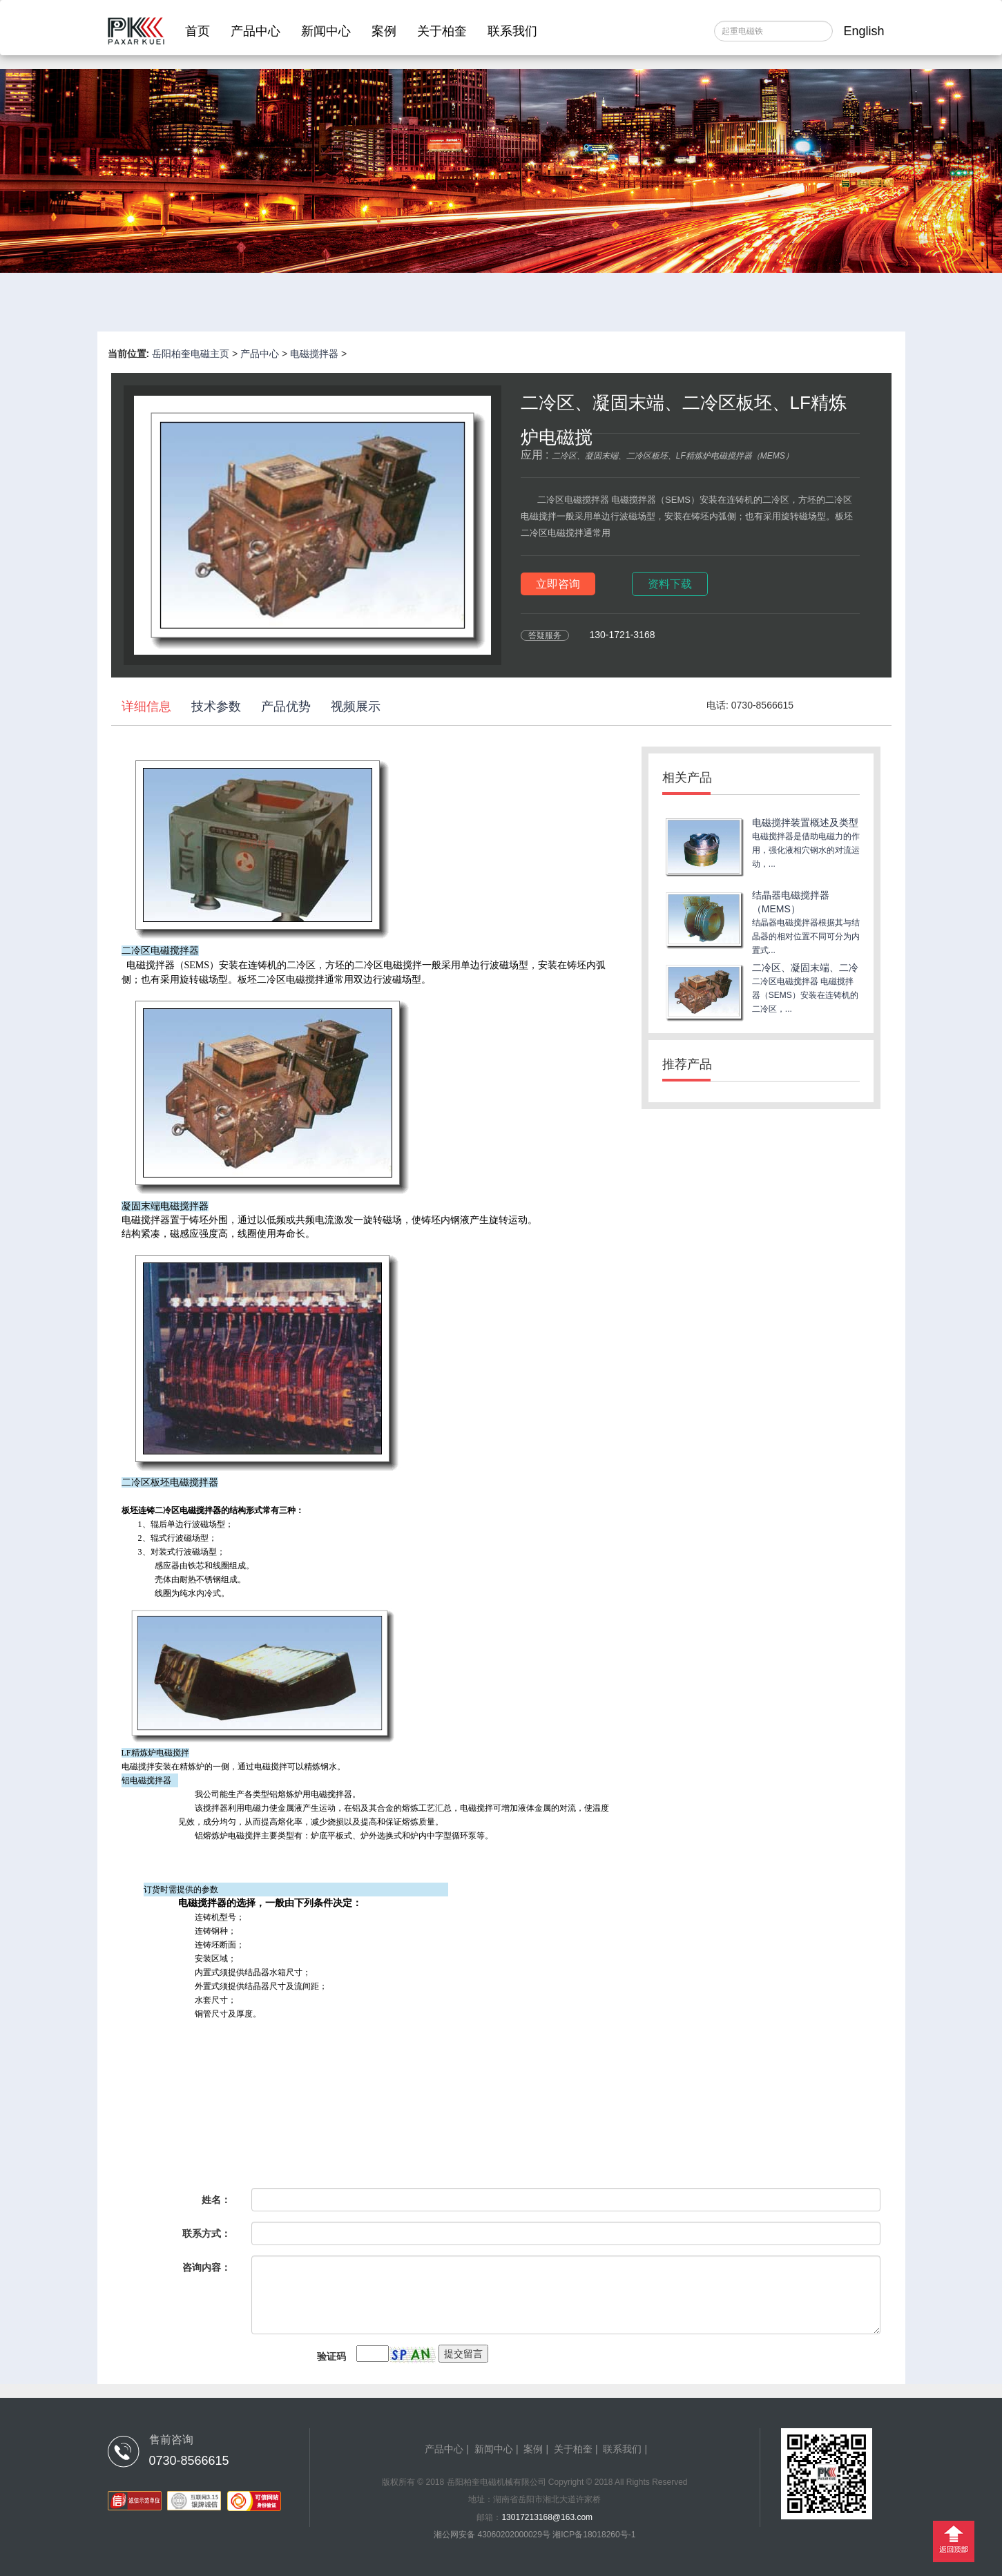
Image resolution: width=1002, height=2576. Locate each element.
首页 (197, 31)
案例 (384, 31)
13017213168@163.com (546, 2517)
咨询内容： (206, 2267)
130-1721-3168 (622, 634)
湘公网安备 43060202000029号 (493, 2534)
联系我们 (512, 31)
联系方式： (206, 2233)
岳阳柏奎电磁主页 (190, 353)
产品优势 (286, 706)
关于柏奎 (442, 31)
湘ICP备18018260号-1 (593, 2534)
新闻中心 (326, 31)
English (863, 31)
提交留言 (463, 2353)
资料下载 (670, 584)
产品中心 (255, 31)
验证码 (331, 2356)
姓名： (216, 2199)
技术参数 (216, 706)
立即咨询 (558, 584)
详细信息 (146, 706)
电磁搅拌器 (314, 353)
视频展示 (355, 706)
